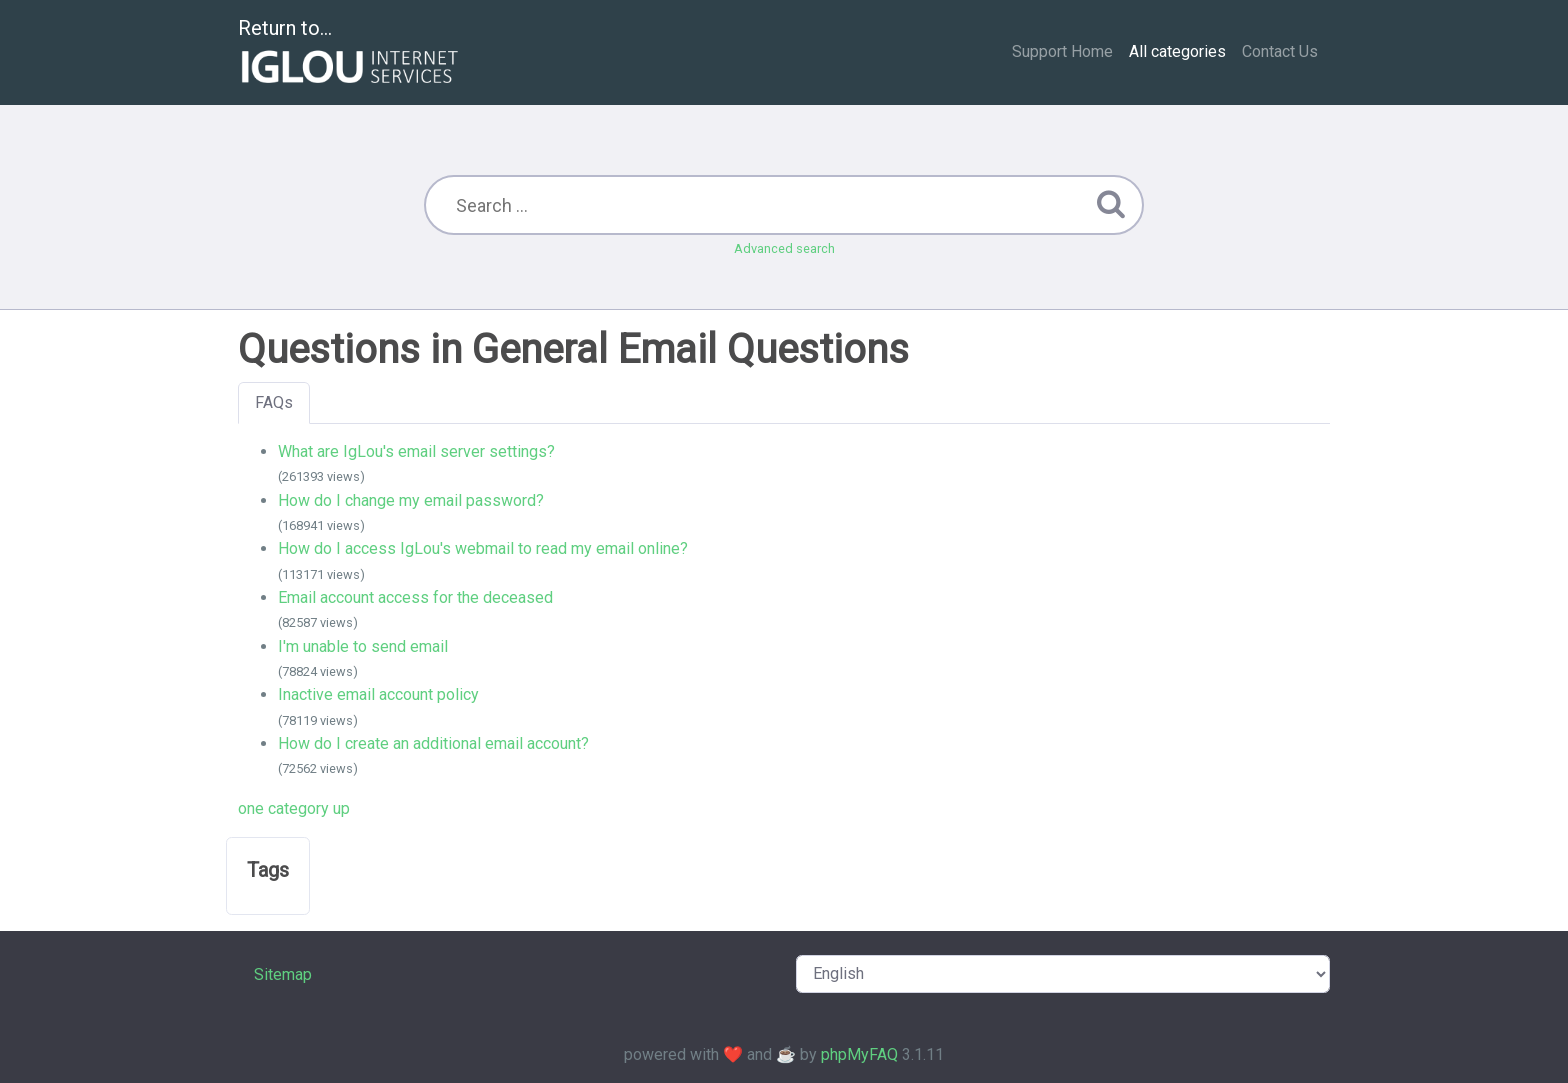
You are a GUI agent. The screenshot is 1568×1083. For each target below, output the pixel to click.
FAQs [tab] (274, 402)
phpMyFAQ (859, 1054)
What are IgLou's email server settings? (416, 451)
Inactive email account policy (378, 694)
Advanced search (784, 248)
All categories (1177, 51)
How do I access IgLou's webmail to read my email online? (483, 548)
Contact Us (1280, 51)
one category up (294, 808)
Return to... (350, 53)
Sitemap (283, 974)
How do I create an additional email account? (433, 743)
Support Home (1062, 51)
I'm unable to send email (363, 646)
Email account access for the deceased (415, 597)
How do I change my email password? (411, 500)
